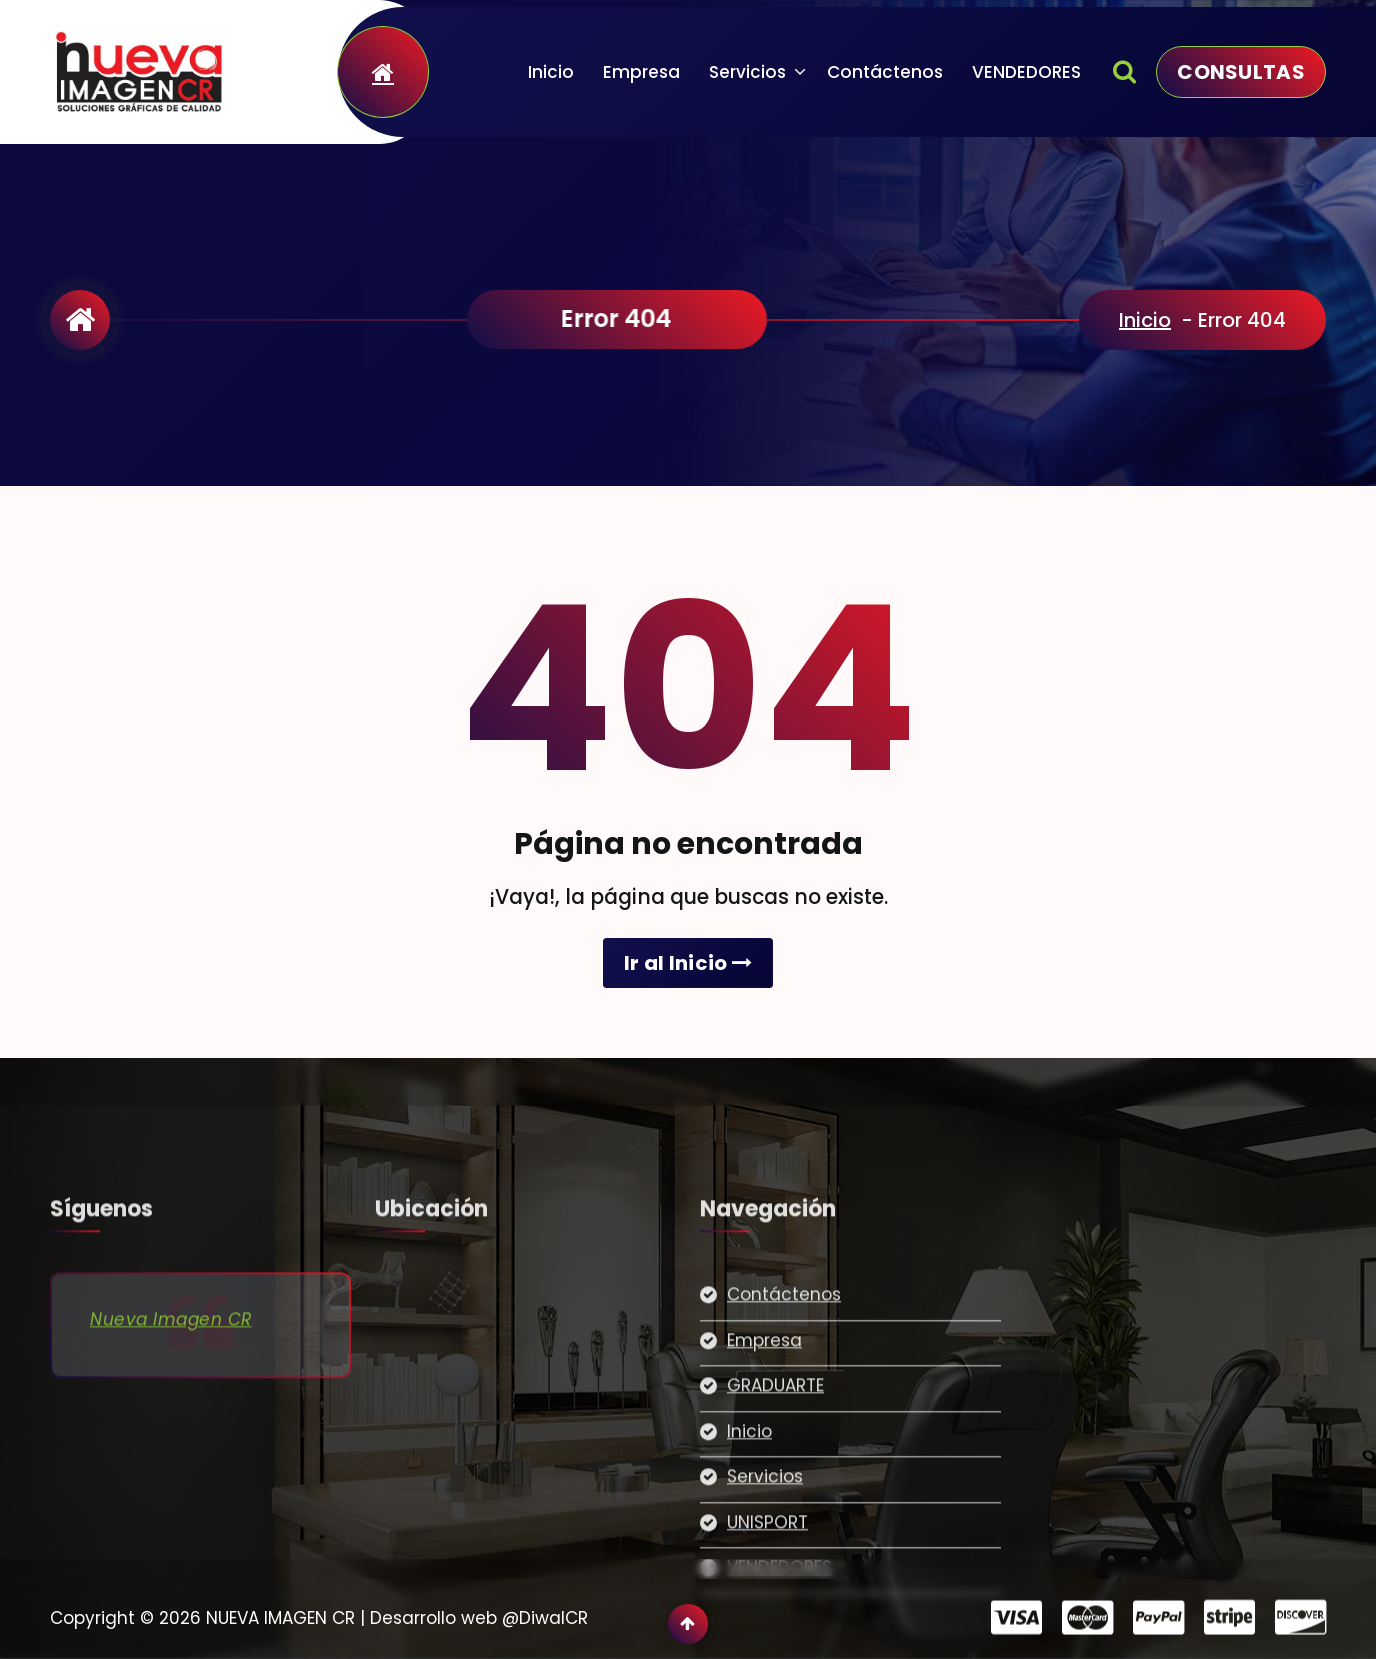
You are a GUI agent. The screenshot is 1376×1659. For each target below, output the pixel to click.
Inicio (551, 72)
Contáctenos (885, 72)
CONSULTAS (1241, 72)
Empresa (641, 72)
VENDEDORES (1026, 72)
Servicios (747, 72)
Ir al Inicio (688, 963)
